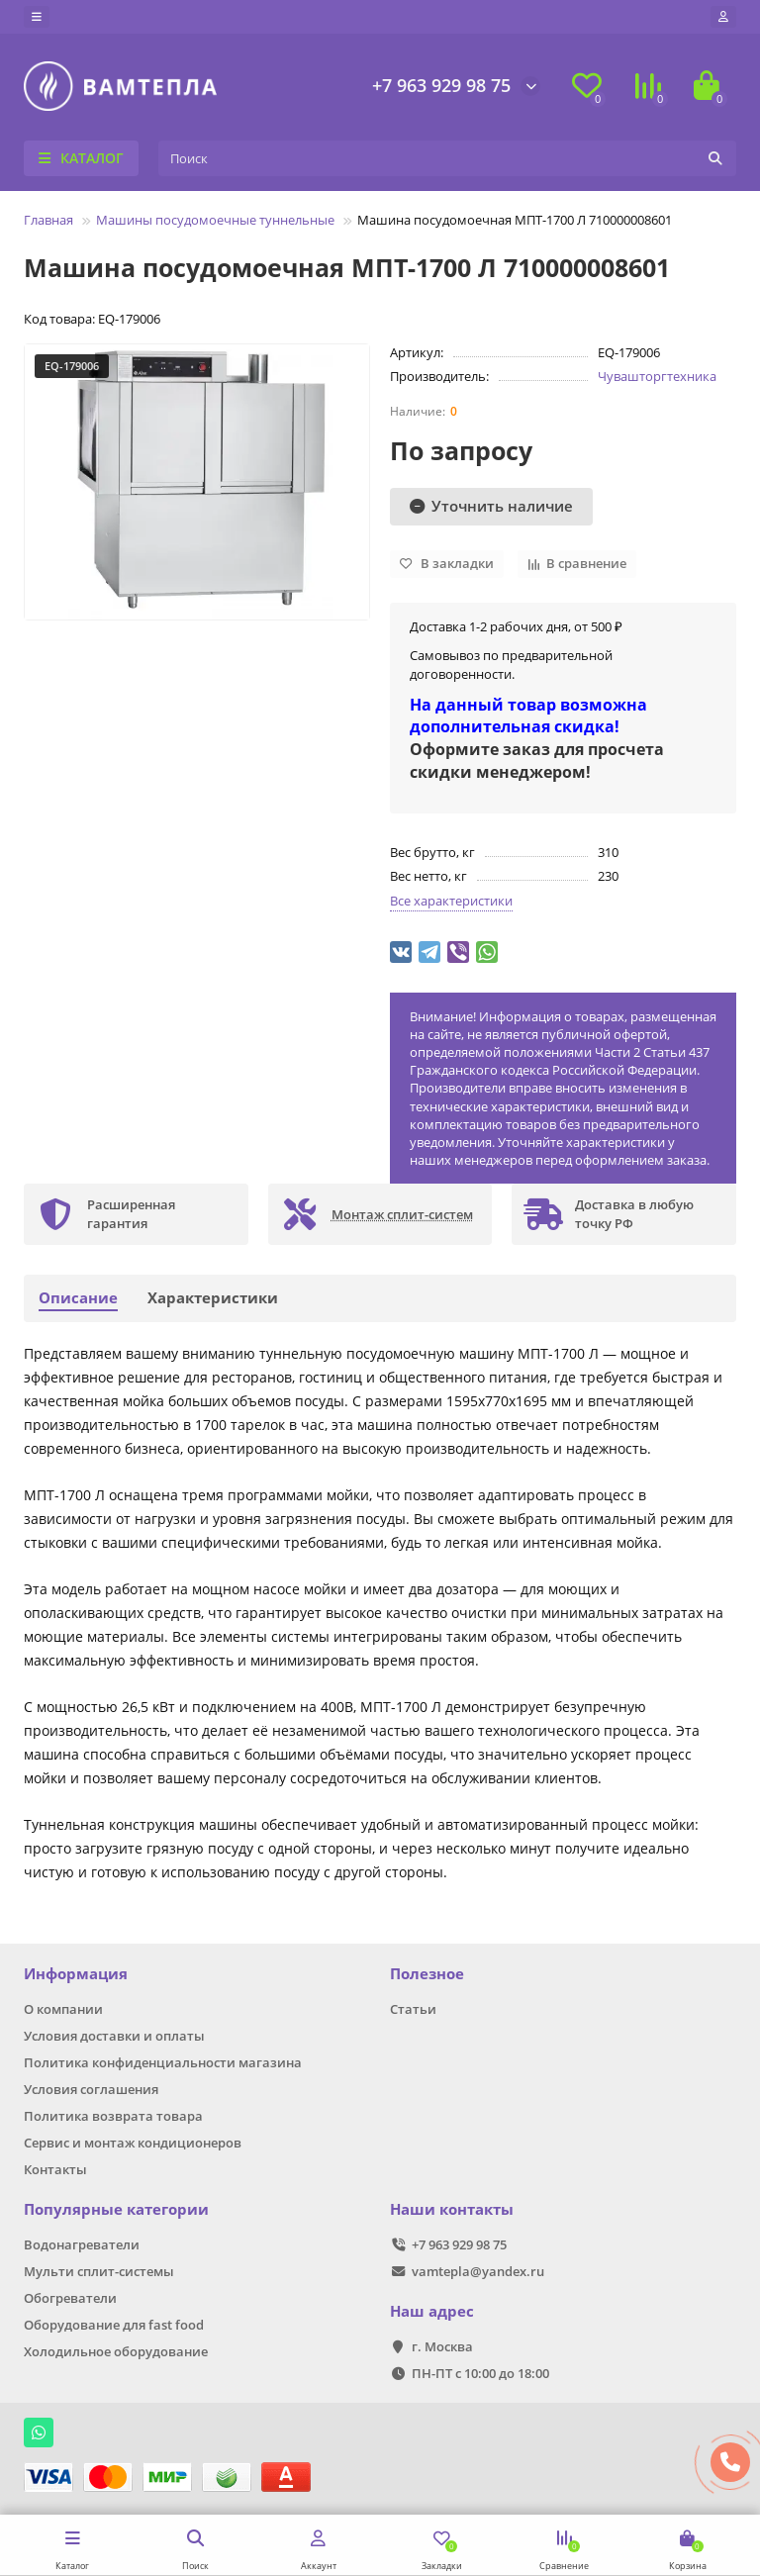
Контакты (55, 2169)
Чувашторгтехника (657, 376)
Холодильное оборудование (116, 2351)
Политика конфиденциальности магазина (163, 2062)
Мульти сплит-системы (99, 2271)
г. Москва (442, 2346)
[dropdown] (36, 17)
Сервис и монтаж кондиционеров (132, 2142)
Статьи (413, 2009)
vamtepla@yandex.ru (478, 2271)
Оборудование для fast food (114, 2325)
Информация (76, 1973)
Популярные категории (116, 2209)
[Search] (447, 158)
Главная (48, 220)
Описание (78, 1298)
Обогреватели (70, 2298)
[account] (723, 17)
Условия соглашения (91, 2089)
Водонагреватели (82, 2244)
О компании (63, 2009)
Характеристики (212, 1298)
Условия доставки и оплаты (114, 2036)
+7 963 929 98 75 (441, 85)
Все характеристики (451, 900)
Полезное (427, 1973)
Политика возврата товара (113, 2116)
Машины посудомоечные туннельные (215, 220)
